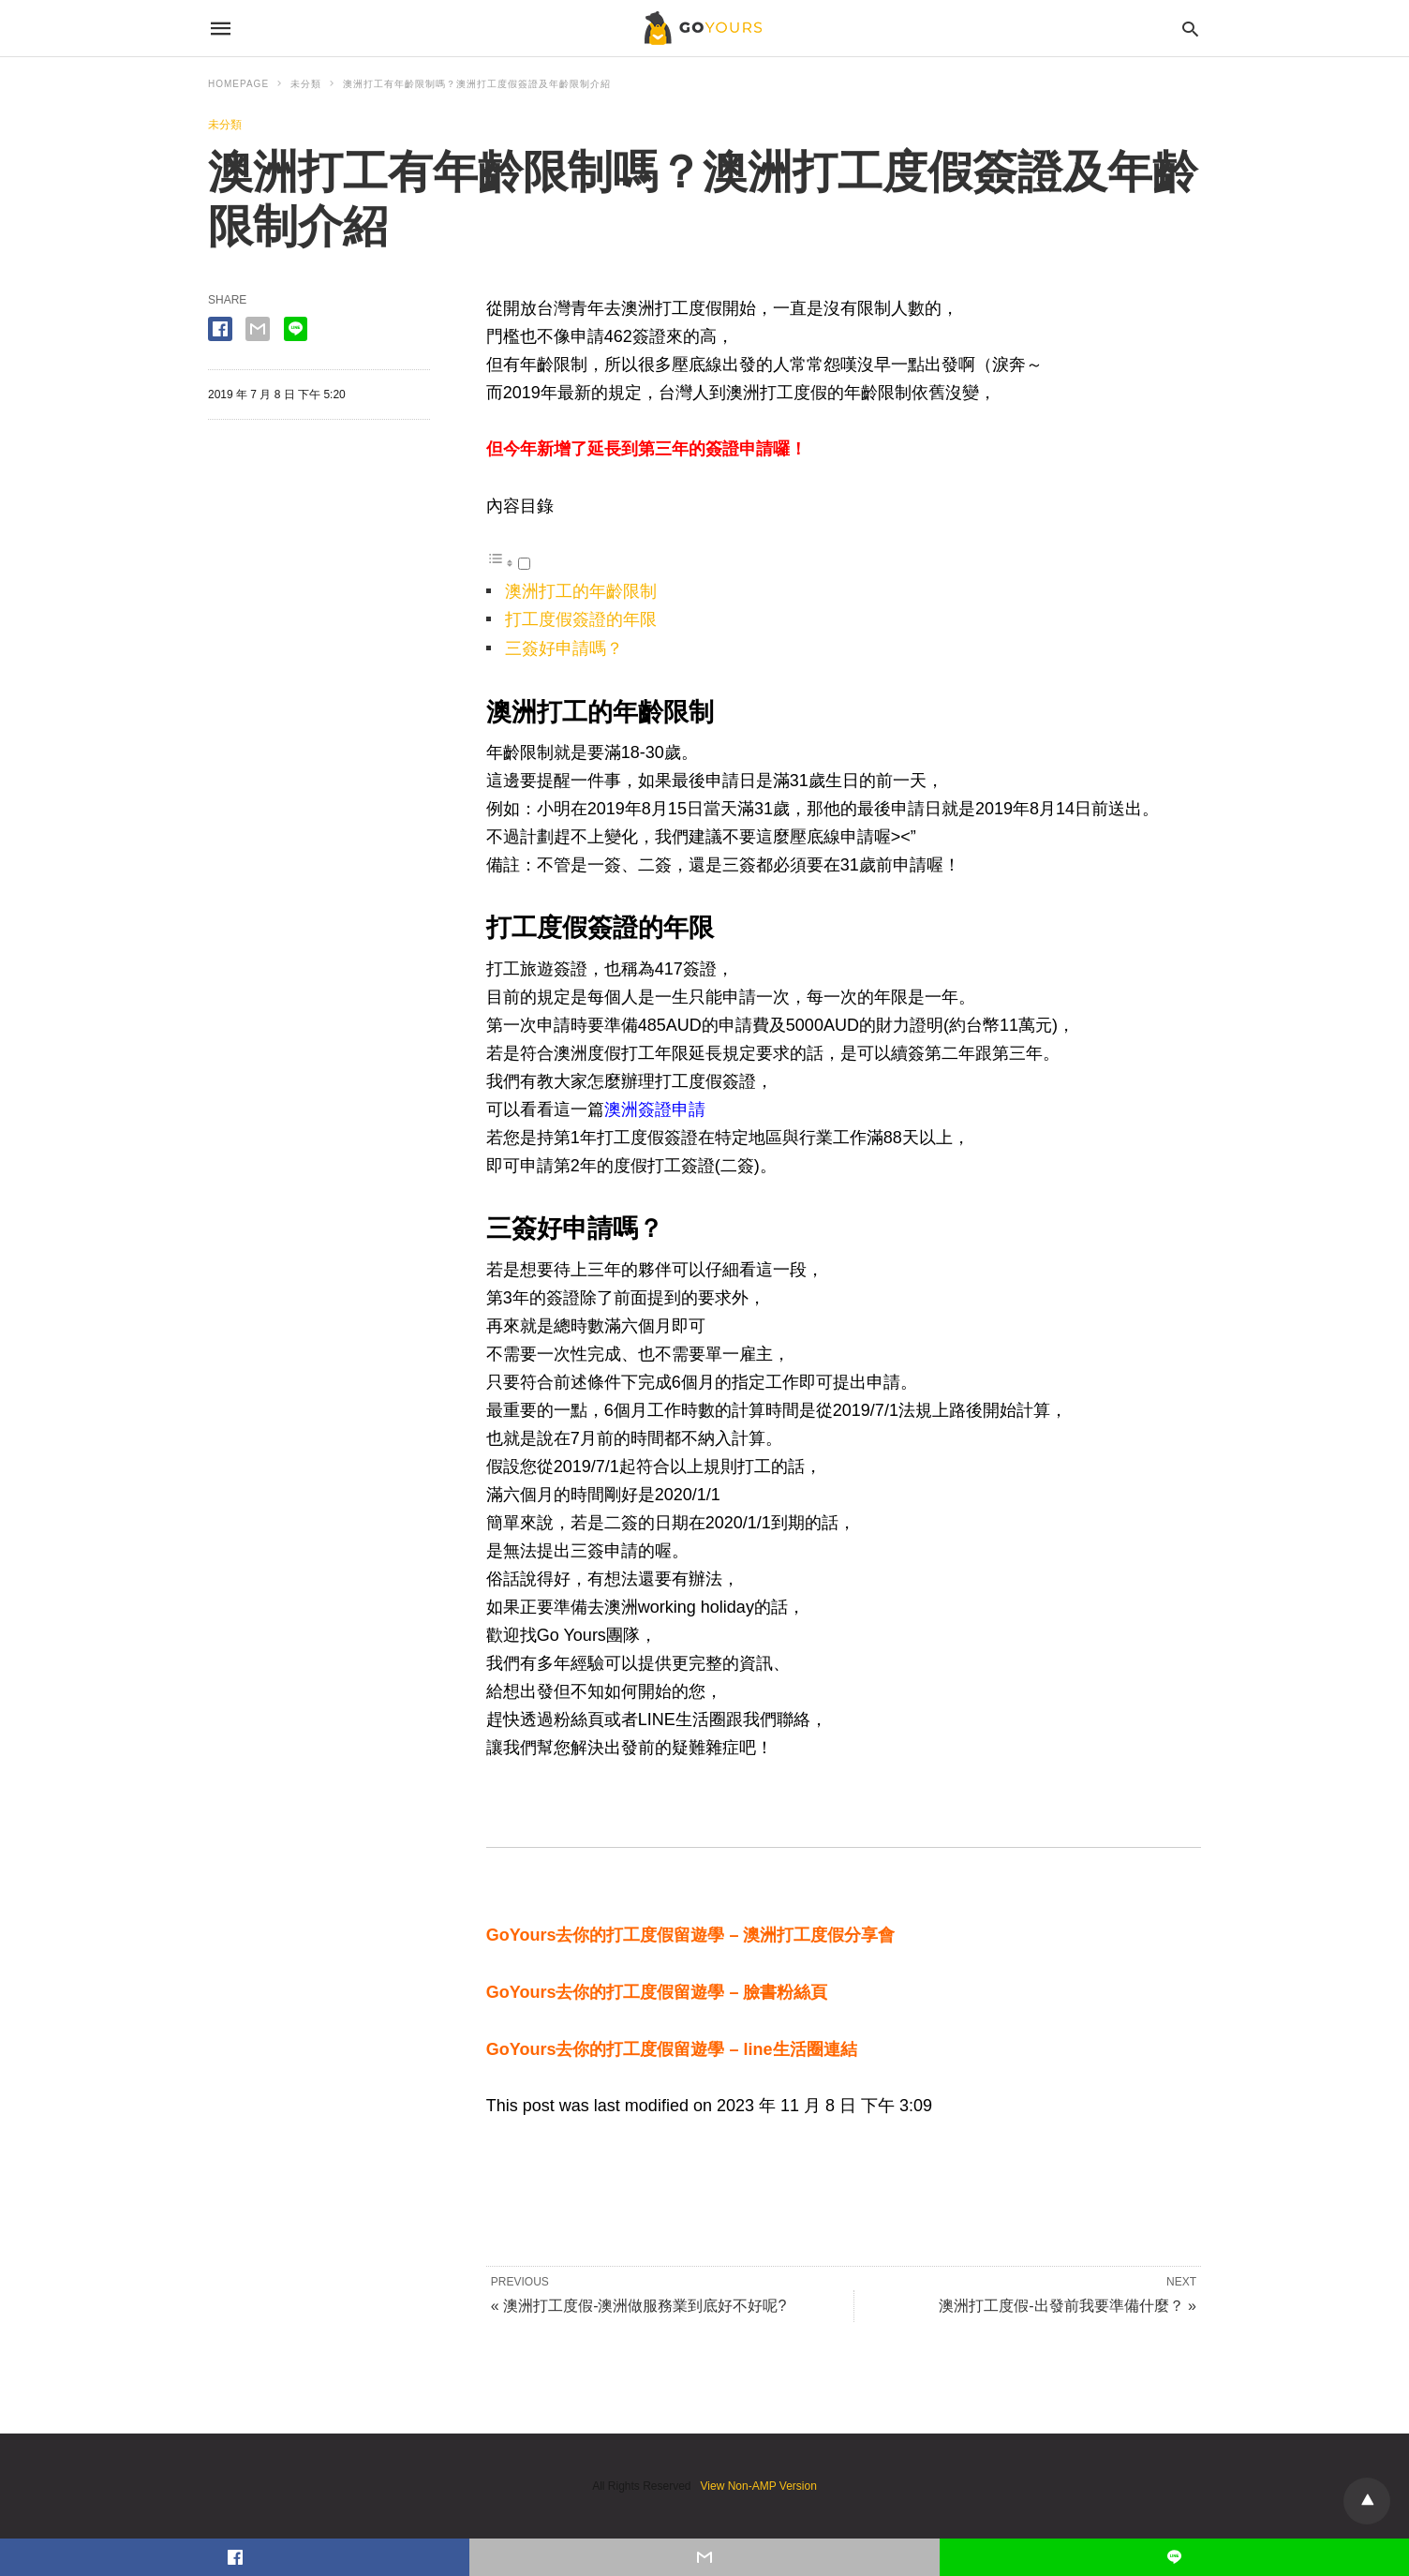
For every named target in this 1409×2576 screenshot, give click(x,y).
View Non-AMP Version (759, 2486)
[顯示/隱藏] (524, 564)
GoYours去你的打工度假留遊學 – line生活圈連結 (671, 2049)
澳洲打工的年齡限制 (581, 591)
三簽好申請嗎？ (564, 648)
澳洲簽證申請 (654, 1109)
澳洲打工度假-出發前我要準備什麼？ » (1067, 2306)
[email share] (257, 329)
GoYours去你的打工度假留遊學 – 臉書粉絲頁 (657, 1992)
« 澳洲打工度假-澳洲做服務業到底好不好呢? (639, 2306)
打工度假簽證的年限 (581, 619)
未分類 (305, 84)
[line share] (295, 329)
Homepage (238, 84)
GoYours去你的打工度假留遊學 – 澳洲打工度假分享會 (691, 1935)
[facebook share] (220, 329)
